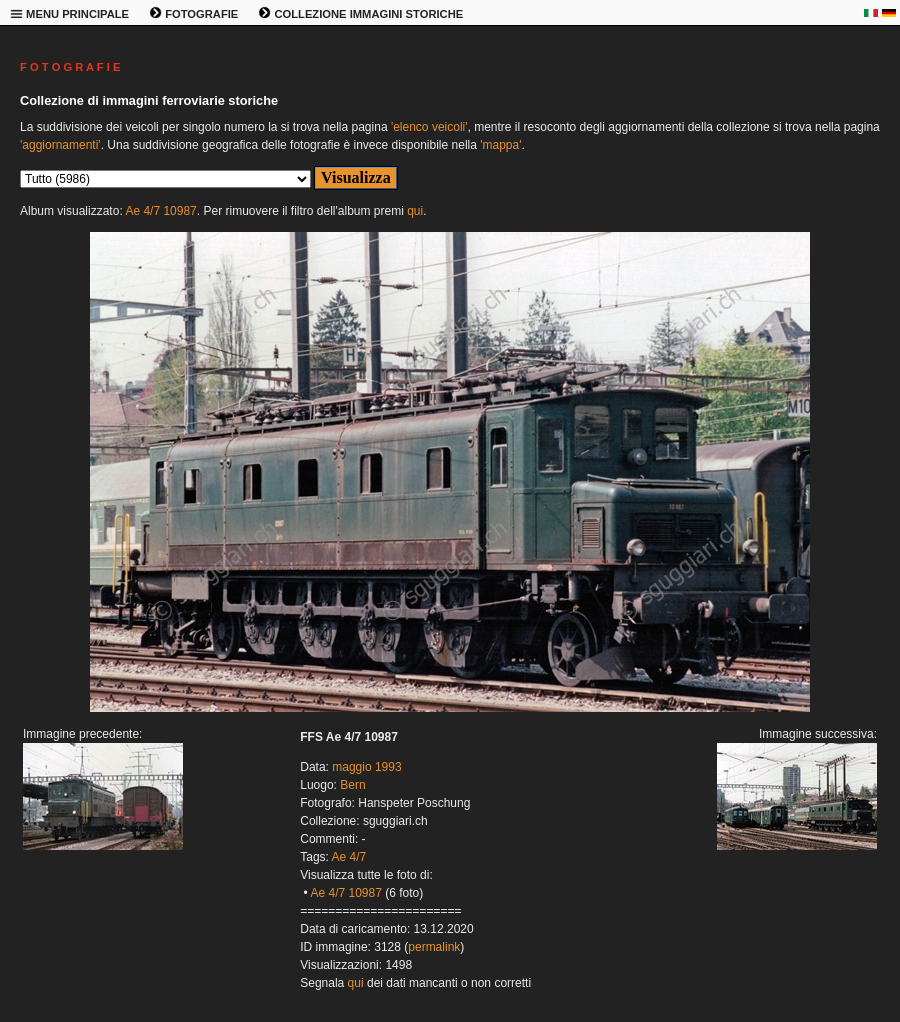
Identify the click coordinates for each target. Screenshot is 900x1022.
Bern (352, 785)
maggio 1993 (366, 767)
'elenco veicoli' (429, 127)
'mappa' (500, 145)
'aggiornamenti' (60, 145)
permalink (434, 947)
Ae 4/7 (349, 857)
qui (415, 211)
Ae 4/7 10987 (160, 211)
